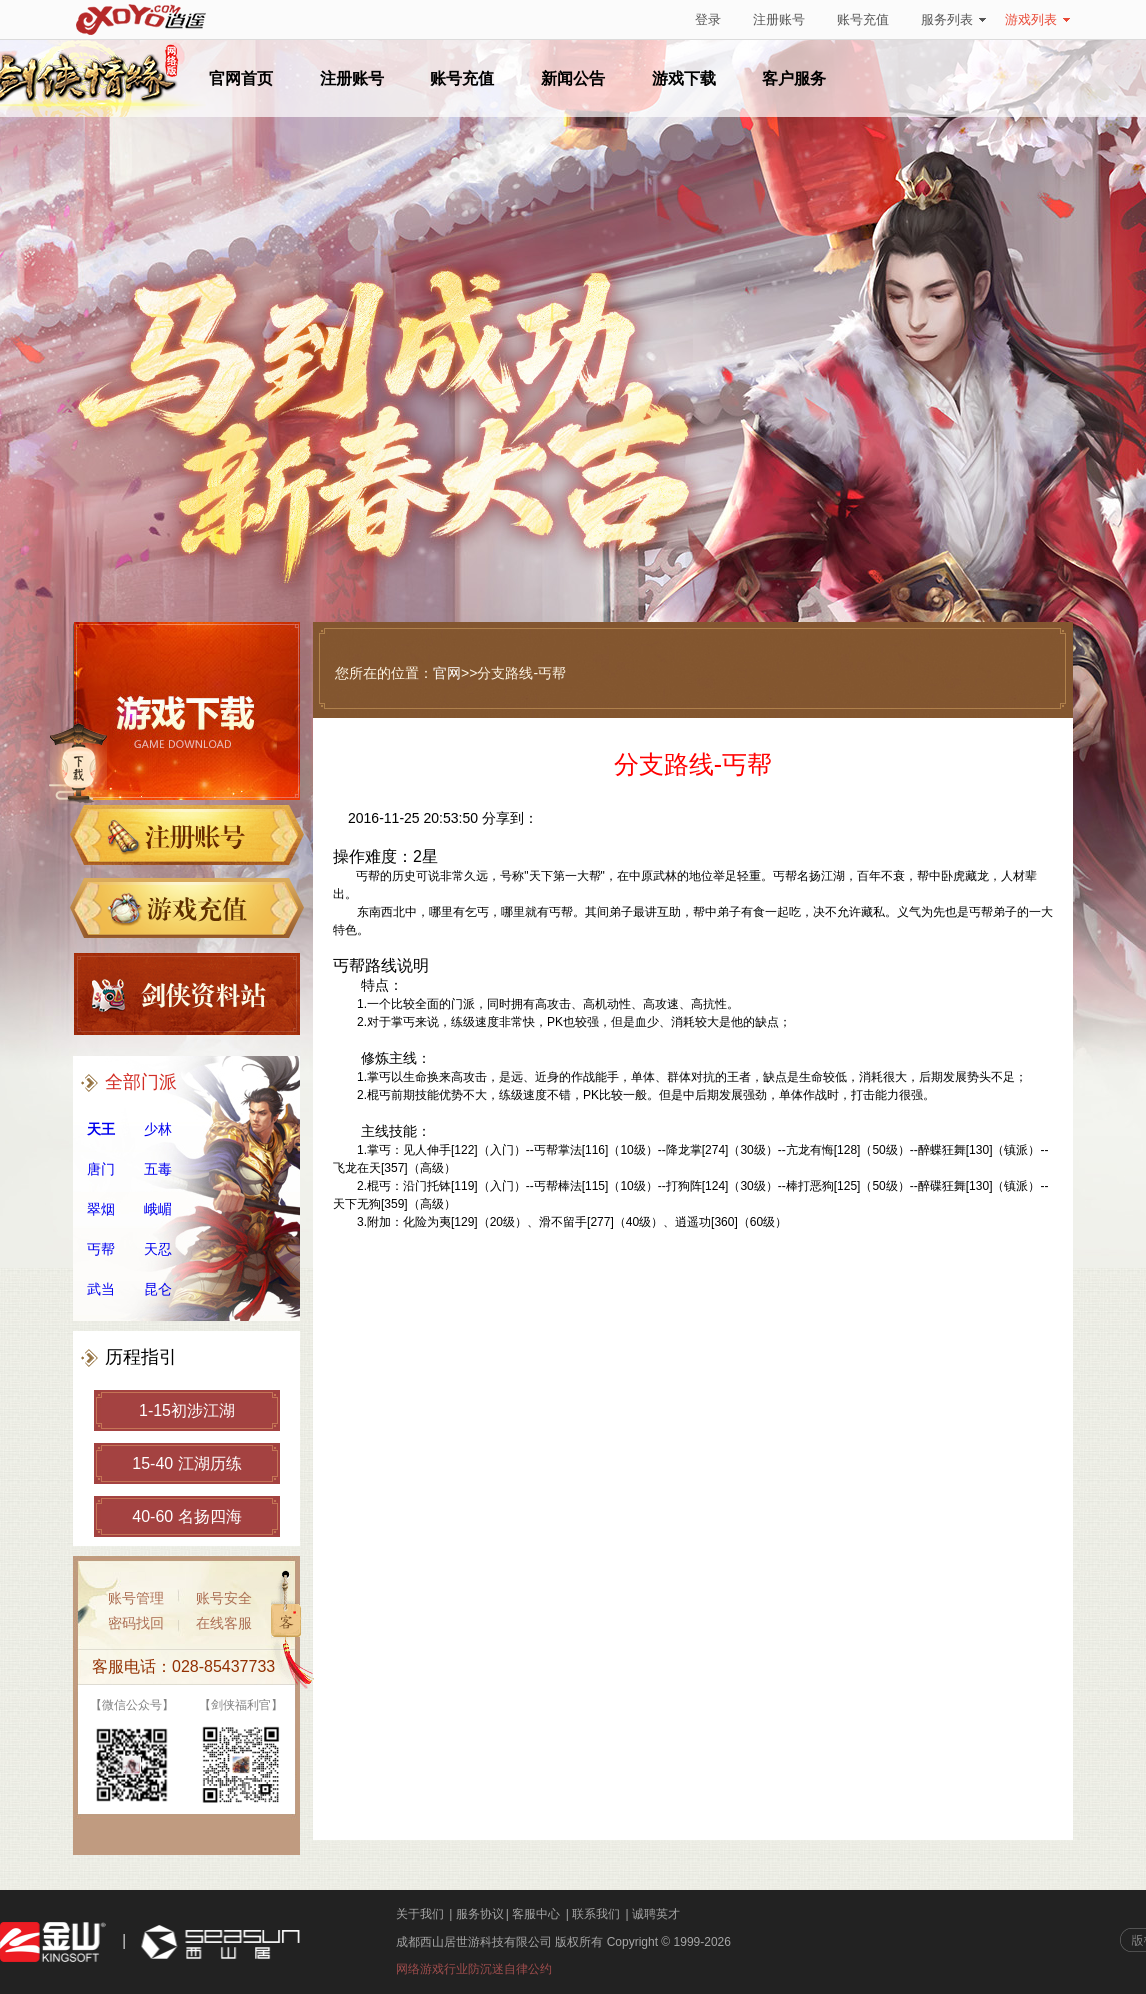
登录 (708, 19)
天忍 (158, 1249)
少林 (158, 1129)
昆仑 (158, 1289)
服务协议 (480, 1914)
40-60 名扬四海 (186, 1516)
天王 (101, 1129)
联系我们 (596, 1914)
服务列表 (953, 19)
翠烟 (101, 1209)
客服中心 (536, 1914)
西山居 (218, 1942)
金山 (53, 1942)
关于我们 (420, 1914)
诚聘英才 (656, 1914)
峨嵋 (158, 1209)
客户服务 (794, 78)
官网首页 (241, 78)
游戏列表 (1037, 19)
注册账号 (779, 19)
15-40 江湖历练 (186, 1463)
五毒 (158, 1169)
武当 (101, 1289)
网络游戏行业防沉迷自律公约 (474, 1969)
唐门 (101, 1169)
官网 (447, 673)
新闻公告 (573, 78)
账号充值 (863, 19)
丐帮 (101, 1249)
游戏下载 (684, 78)
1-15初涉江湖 (187, 1410)
